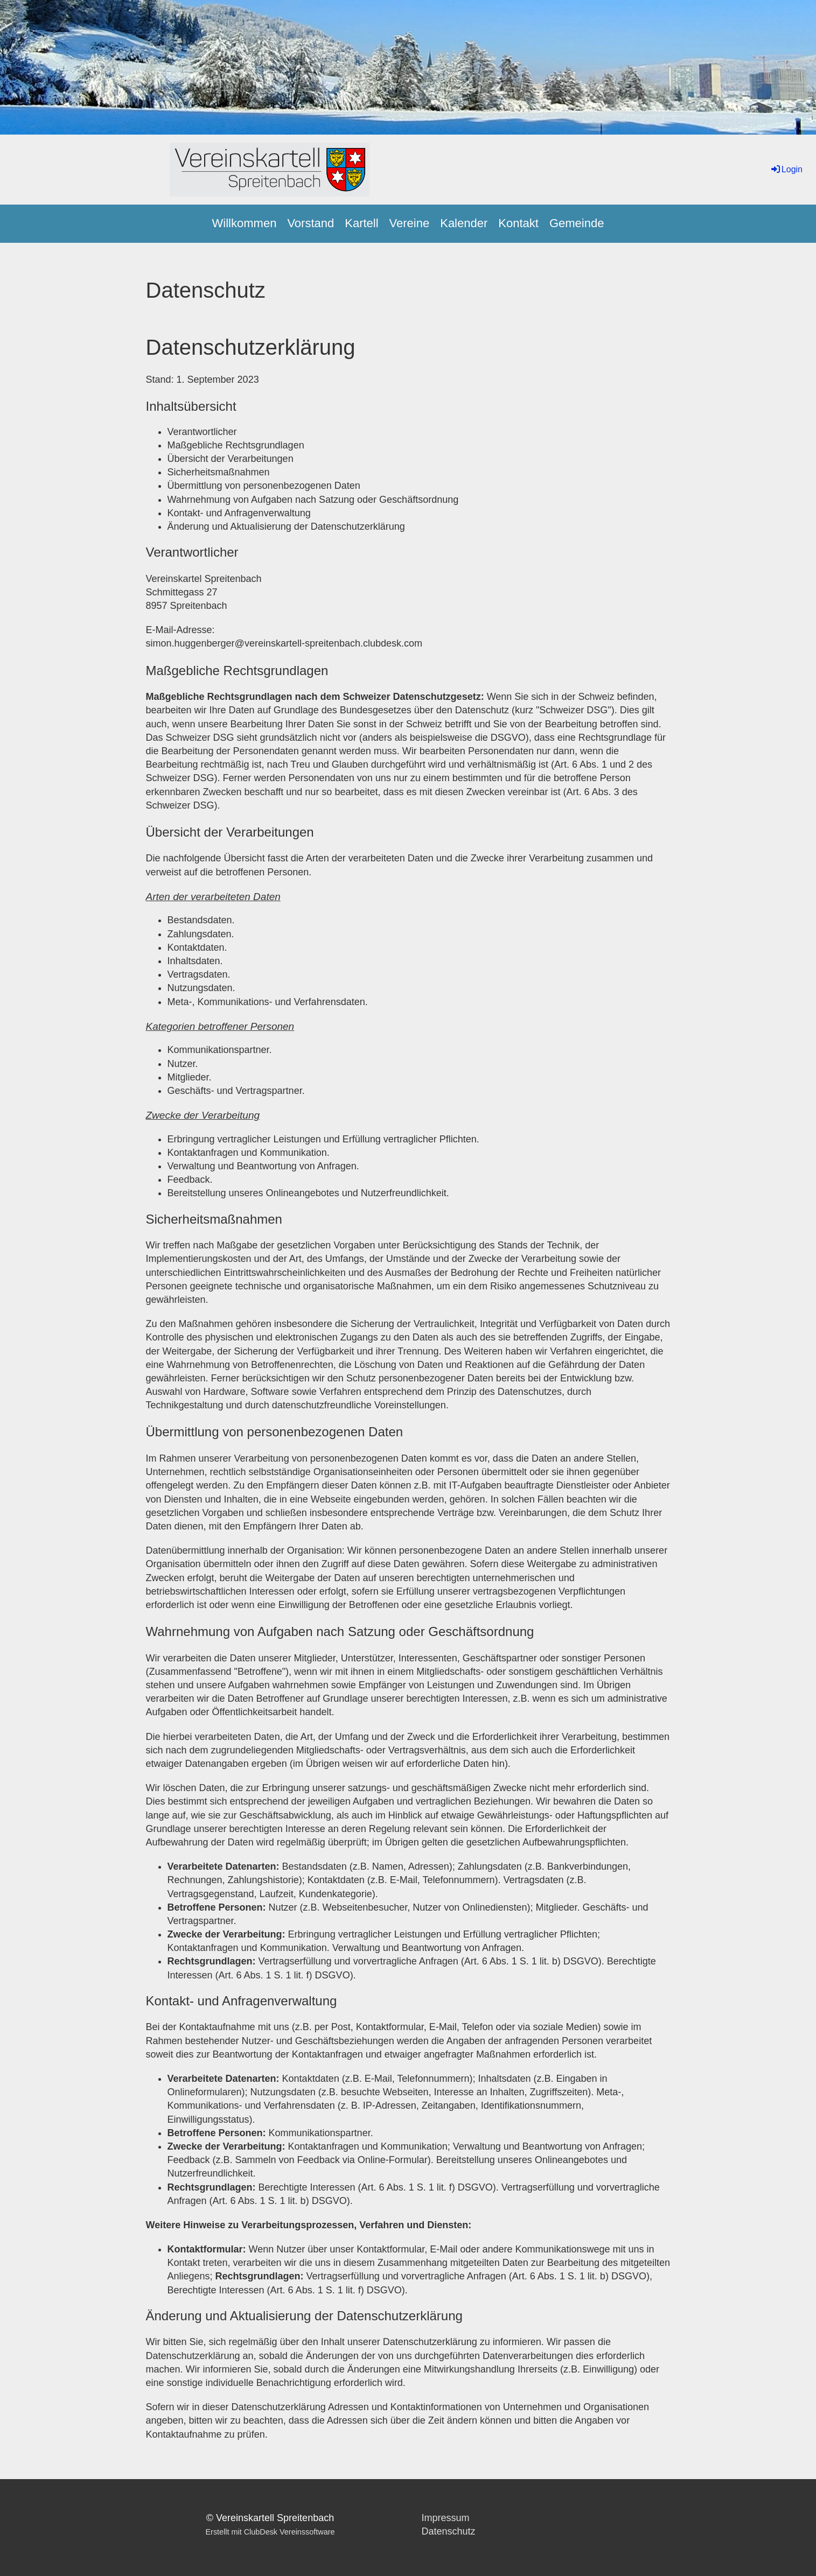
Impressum (445, 2517)
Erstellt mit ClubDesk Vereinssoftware (270, 2532)
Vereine (409, 223)
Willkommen (244, 223)
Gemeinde (576, 223)
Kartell (361, 223)
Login (786, 169)
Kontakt (518, 223)
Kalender (463, 223)
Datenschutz (448, 2531)
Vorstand (310, 223)
